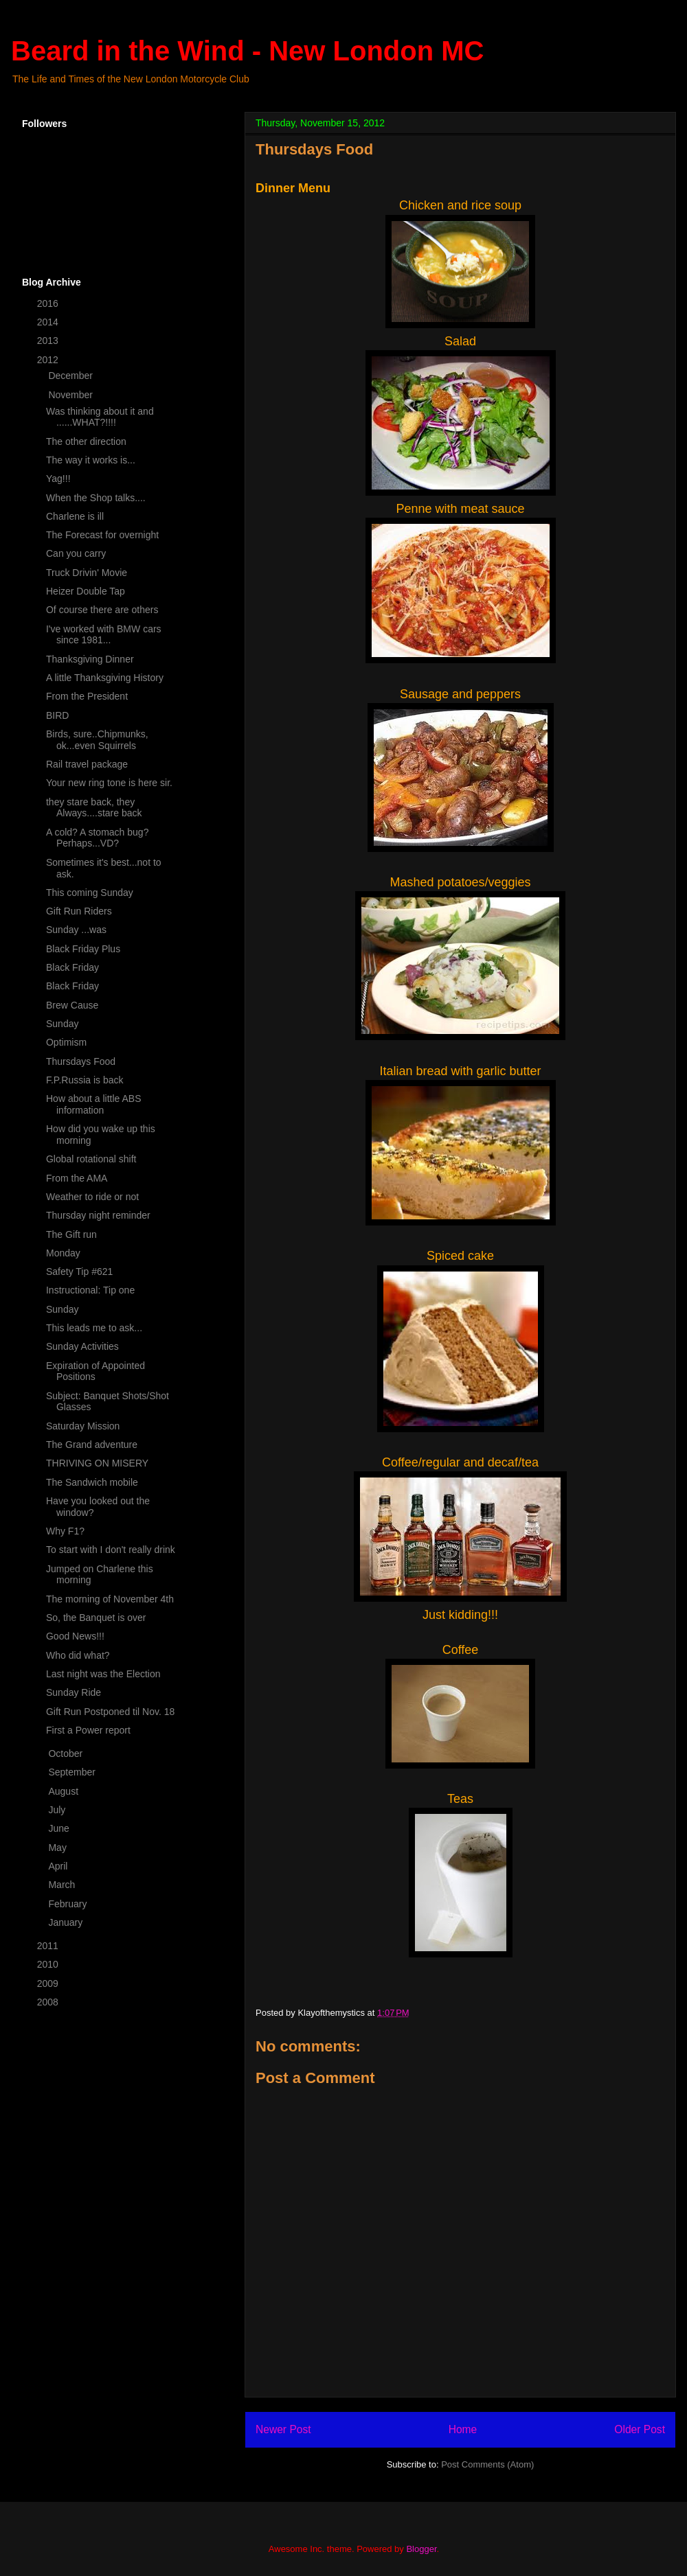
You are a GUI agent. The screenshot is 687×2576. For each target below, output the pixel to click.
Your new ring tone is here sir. (109, 782)
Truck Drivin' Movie (86, 572)
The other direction (86, 441)
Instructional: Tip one (90, 1290)
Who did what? (78, 1655)
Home (463, 2429)
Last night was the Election (103, 1673)
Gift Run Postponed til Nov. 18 (110, 1711)
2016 (49, 303)
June (59, 1828)
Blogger (421, 2549)
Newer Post (283, 2429)
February (68, 1903)
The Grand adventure (91, 1444)
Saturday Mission (83, 1426)
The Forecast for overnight (102, 534)
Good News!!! (75, 1636)
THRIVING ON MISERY (97, 1463)
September (73, 1772)
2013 (49, 340)
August (64, 1791)
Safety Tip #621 (79, 1271)
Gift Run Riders (79, 911)
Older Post (639, 2429)
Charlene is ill (75, 516)
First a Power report (88, 1730)
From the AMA (76, 1178)
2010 (49, 1964)
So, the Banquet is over (96, 1617)
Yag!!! (58, 478)
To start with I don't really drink (110, 1549)
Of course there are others (102, 609)
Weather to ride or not (92, 1196)
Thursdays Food (80, 1061)
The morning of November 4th (110, 1599)
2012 (49, 359)
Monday (63, 1252)
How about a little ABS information (94, 1104)
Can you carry (76, 553)
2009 (49, 1983)
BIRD (57, 715)
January (66, 1922)
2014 (49, 322)
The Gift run (71, 1234)
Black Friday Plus (83, 948)
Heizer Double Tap (85, 591)
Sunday (62, 1023)
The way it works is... (90, 460)
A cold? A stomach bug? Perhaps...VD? (97, 838)
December (71, 375)
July (58, 1809)
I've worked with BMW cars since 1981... (103, 634)
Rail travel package (87, 764)
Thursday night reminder (98, 1215)
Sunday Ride (73, 1692)
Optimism (66, 1042)
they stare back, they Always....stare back (94, 807)
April (59, 1866)
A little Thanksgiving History (105, 677)
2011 (49, 1945)
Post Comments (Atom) (487, 2464)
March (63, 1884)
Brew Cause (72, 1005)
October (66, 1753)
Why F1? (65, 1531)
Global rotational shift (91, 1158)
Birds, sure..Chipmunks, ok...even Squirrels (97, 739)
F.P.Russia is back (85, 1079)
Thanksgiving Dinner (90, 659)
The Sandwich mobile (92, 1482)
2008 (49, 2002)
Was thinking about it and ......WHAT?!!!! (100, 417)
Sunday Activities (82, 1346)
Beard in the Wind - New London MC (247, 51)
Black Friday (72, 967)
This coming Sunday (89, 892)
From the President (87, 696)
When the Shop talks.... (96, 497)
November (71, 394)
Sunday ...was (76, 929)
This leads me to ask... (94, 1327)
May (58, 1847)
